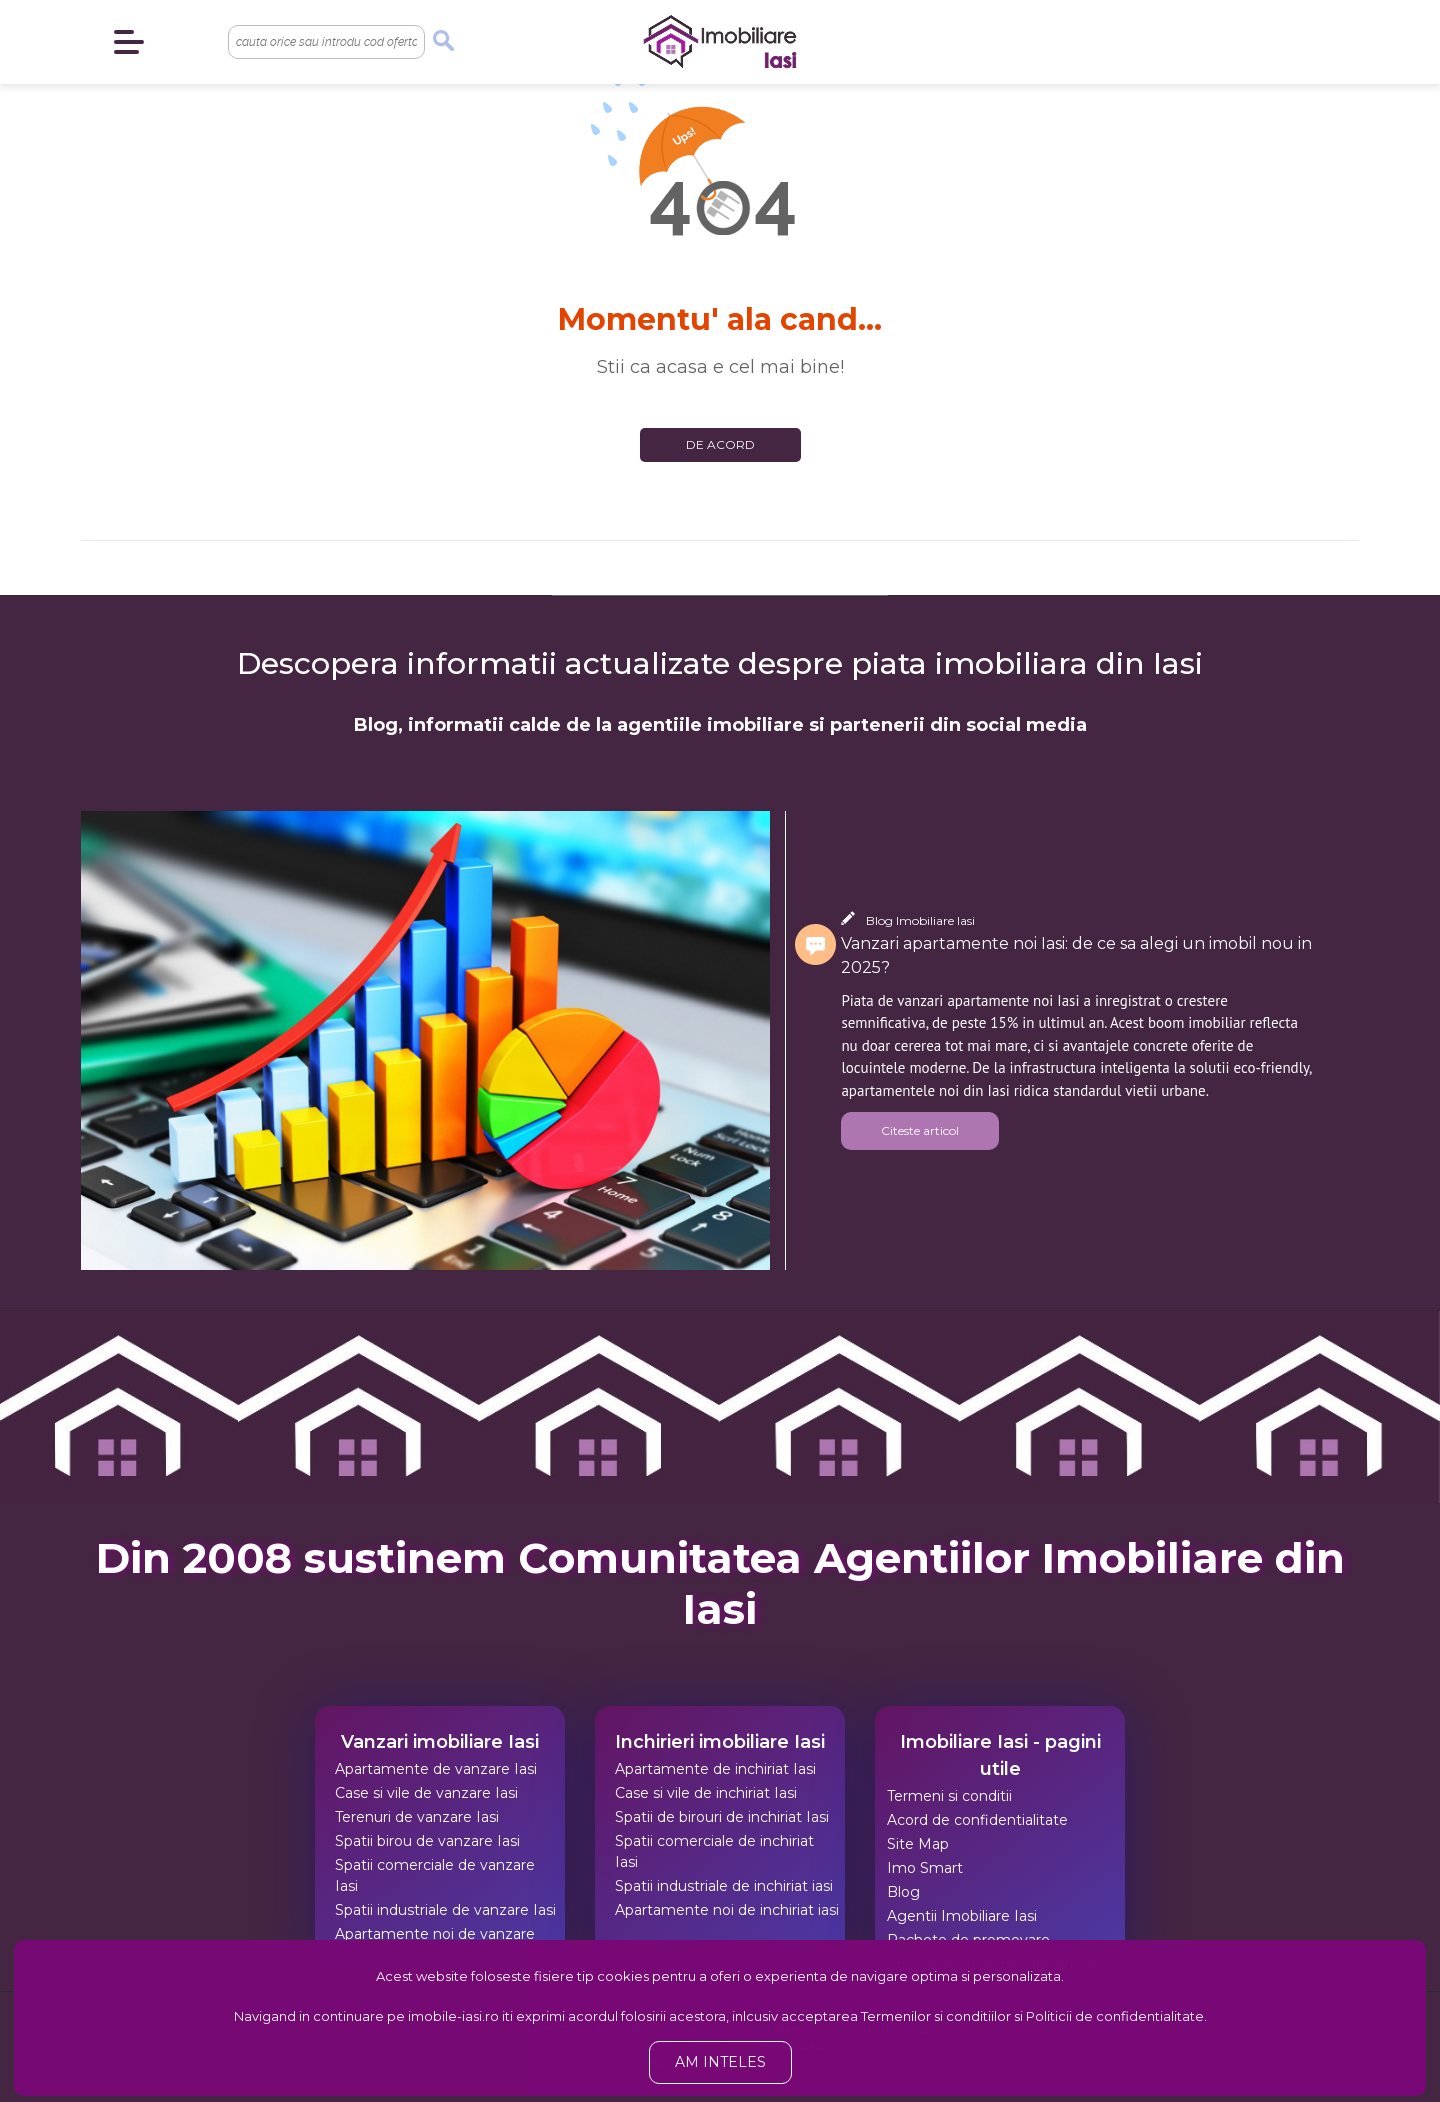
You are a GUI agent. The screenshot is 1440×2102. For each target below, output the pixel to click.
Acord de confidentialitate (977, 1820)
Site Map (918, 1844)
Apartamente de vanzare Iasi (436, 1769)
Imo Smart (925, 1868)
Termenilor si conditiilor (936, 2016)
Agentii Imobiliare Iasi (962, 1916)
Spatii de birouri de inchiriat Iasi (722, 1817)
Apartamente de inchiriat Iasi (715, 1769)
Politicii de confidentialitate (1115, 2016)
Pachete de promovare (968, 1940)
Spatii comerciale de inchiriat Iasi (714, 1851)
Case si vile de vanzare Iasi (426, 1793)
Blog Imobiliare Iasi (920, 920)
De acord (720, 444)
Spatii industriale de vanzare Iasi (445, 1910)
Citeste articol (920, 1130)
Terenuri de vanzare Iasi (417, 1817)
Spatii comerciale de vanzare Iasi (435, 1875)
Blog (903, 1892)
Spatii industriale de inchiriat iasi (724, 1886)
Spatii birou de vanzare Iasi (427, 1841)
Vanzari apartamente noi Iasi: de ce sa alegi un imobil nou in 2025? (1076, 955)
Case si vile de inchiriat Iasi (706, 1793)
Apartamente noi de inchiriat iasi (727, 1910)
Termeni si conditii (949, 1796)
